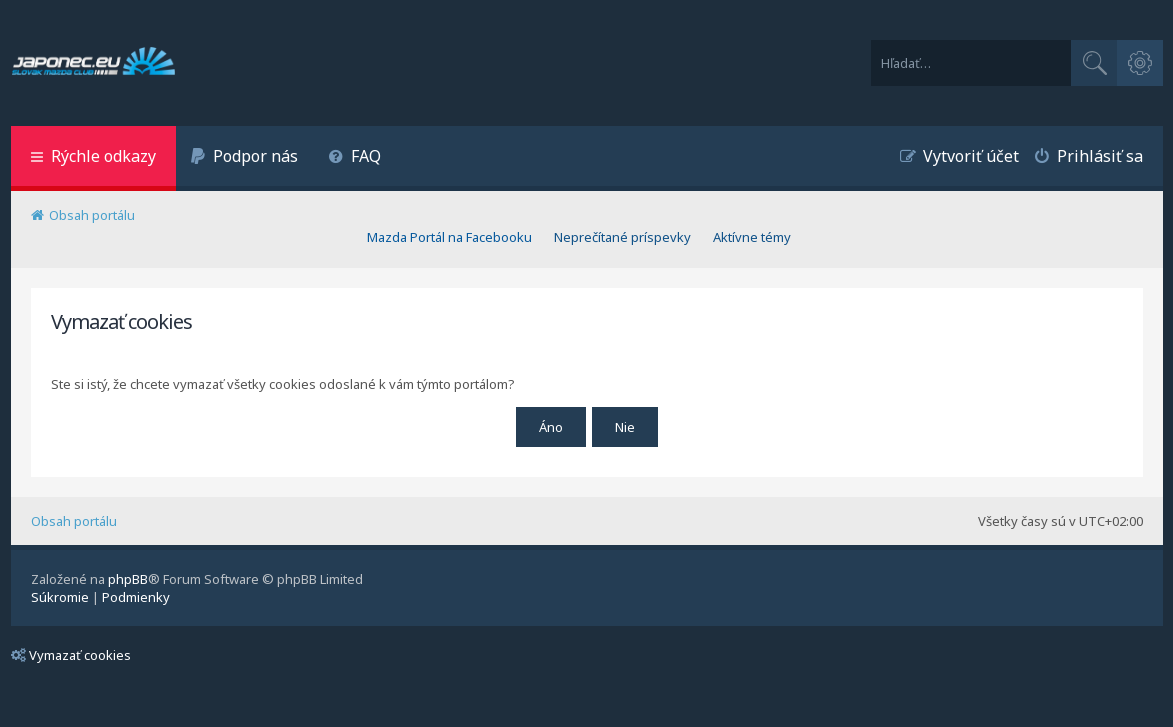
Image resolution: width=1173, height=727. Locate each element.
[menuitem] (245, 158)
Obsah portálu (74, 521)
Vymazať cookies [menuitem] (71, 655)
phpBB (128, 579)
